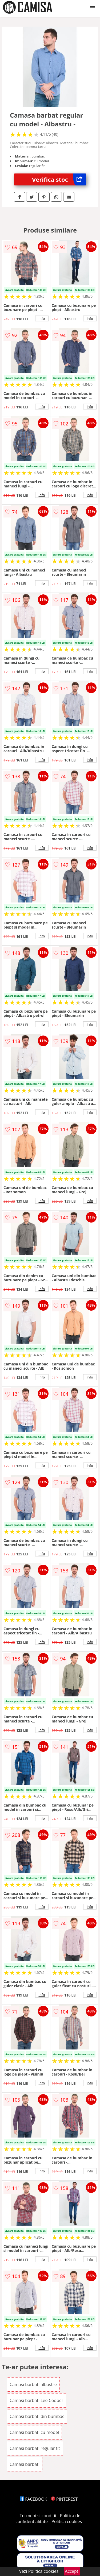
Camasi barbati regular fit (35, 2448)
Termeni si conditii (38, 2516)
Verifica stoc (59, 179)
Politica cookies (66, 2521)
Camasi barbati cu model (34, 2432)
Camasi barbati (24, 2464)
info (42, 318)
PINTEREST (64, 2499)
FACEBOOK (33, 2499)
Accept (71, 2571)
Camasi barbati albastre (33, 2384)
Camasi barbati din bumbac (37, 2416)
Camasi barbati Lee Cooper (36, 2400)
